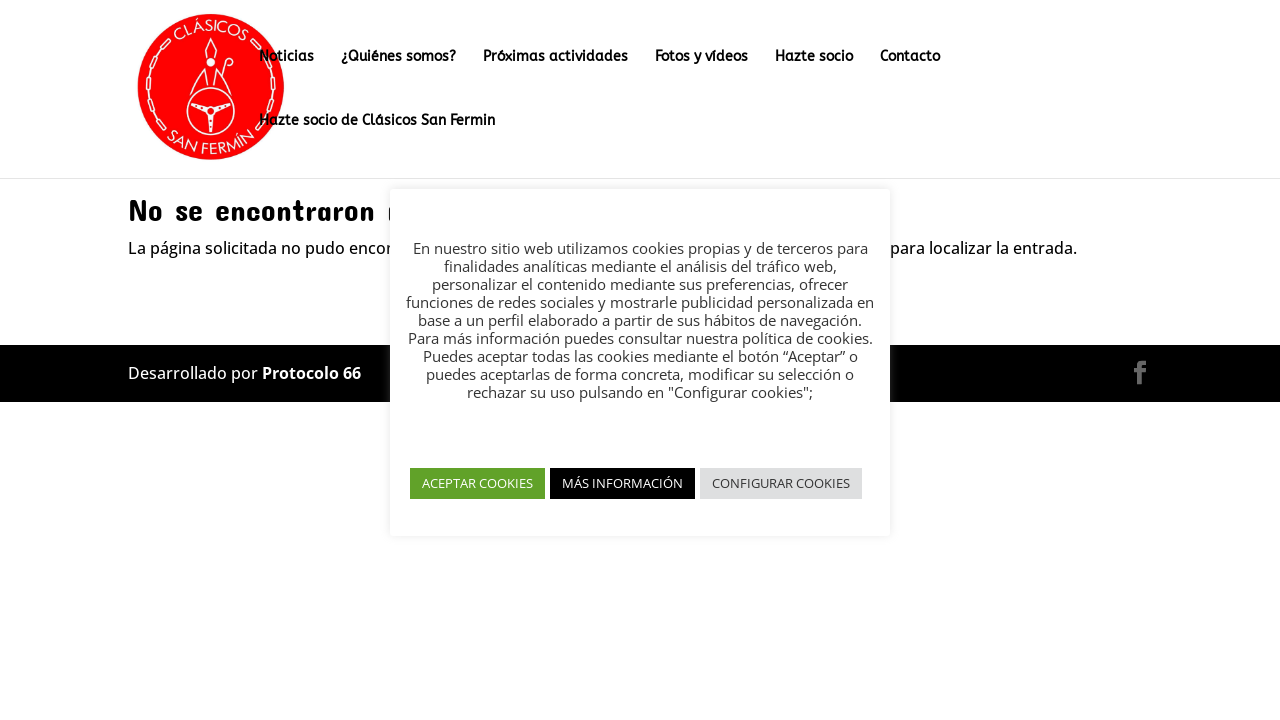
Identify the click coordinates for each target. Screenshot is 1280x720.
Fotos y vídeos (701, 57)
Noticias (286, 57)
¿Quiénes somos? (398, 57)
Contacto (910, 57)
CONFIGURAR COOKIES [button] (781, 483)
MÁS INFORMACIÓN (622, 483)
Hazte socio (814, 57)
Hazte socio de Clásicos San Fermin (377, 121)
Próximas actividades (555, 57)
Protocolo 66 (311, 373)
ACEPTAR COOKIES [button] (477, 483)
